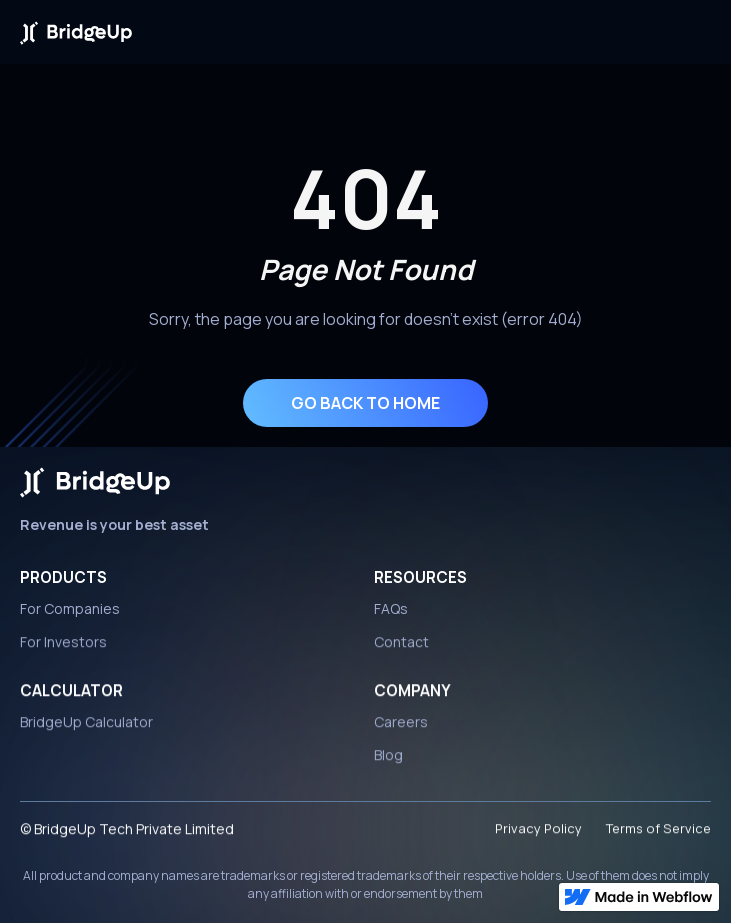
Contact (401, 646)
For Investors (63, 646)
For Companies (70, 608)
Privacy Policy (538, 833)
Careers (401, 726)
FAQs (391, 608)
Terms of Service (658, 833)
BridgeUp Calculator (86, 726)
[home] (76, 31)
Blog (388, 759)
